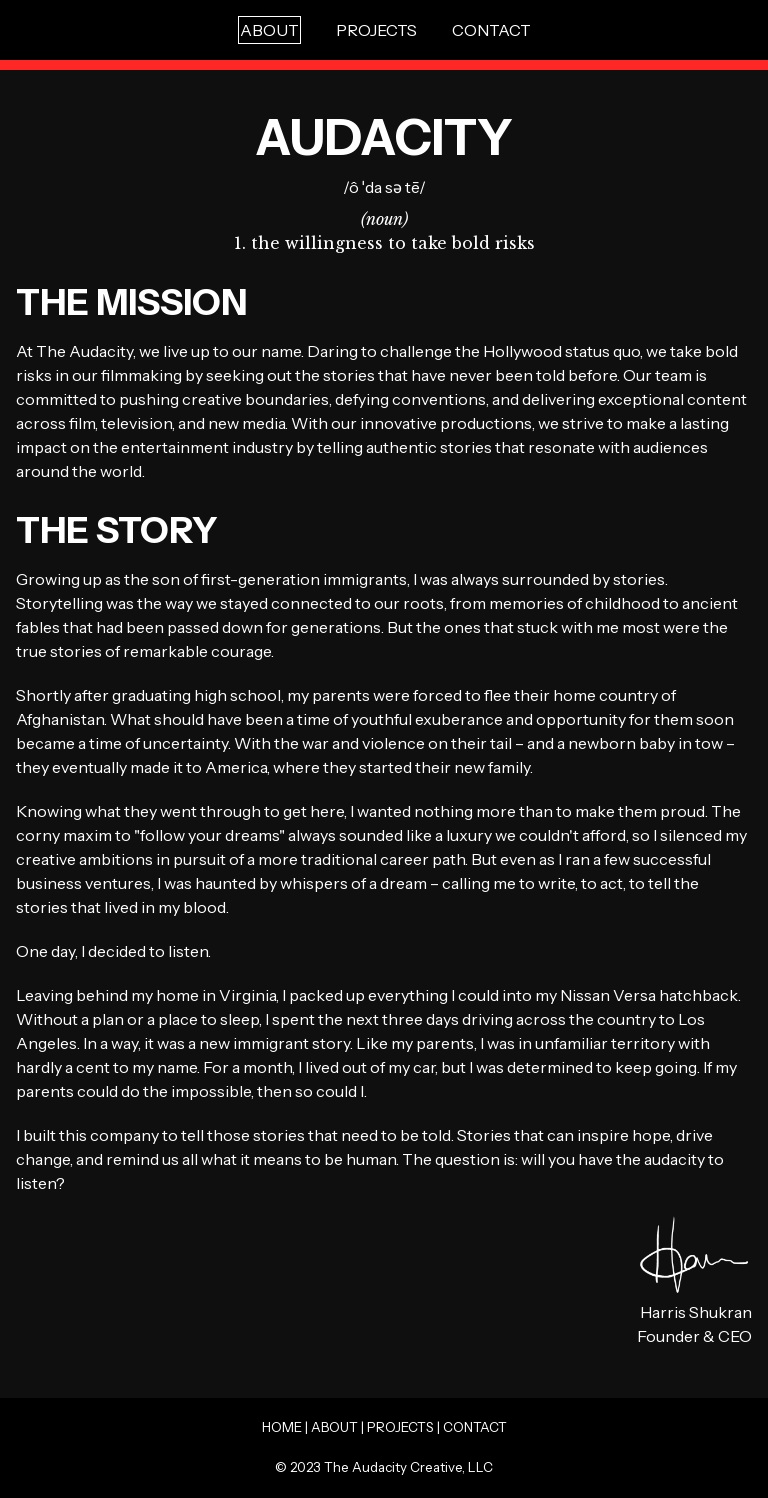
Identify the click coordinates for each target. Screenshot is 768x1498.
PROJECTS (376, 30)
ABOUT (334, 1427)
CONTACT (491, 30)
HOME (282, 1427)
